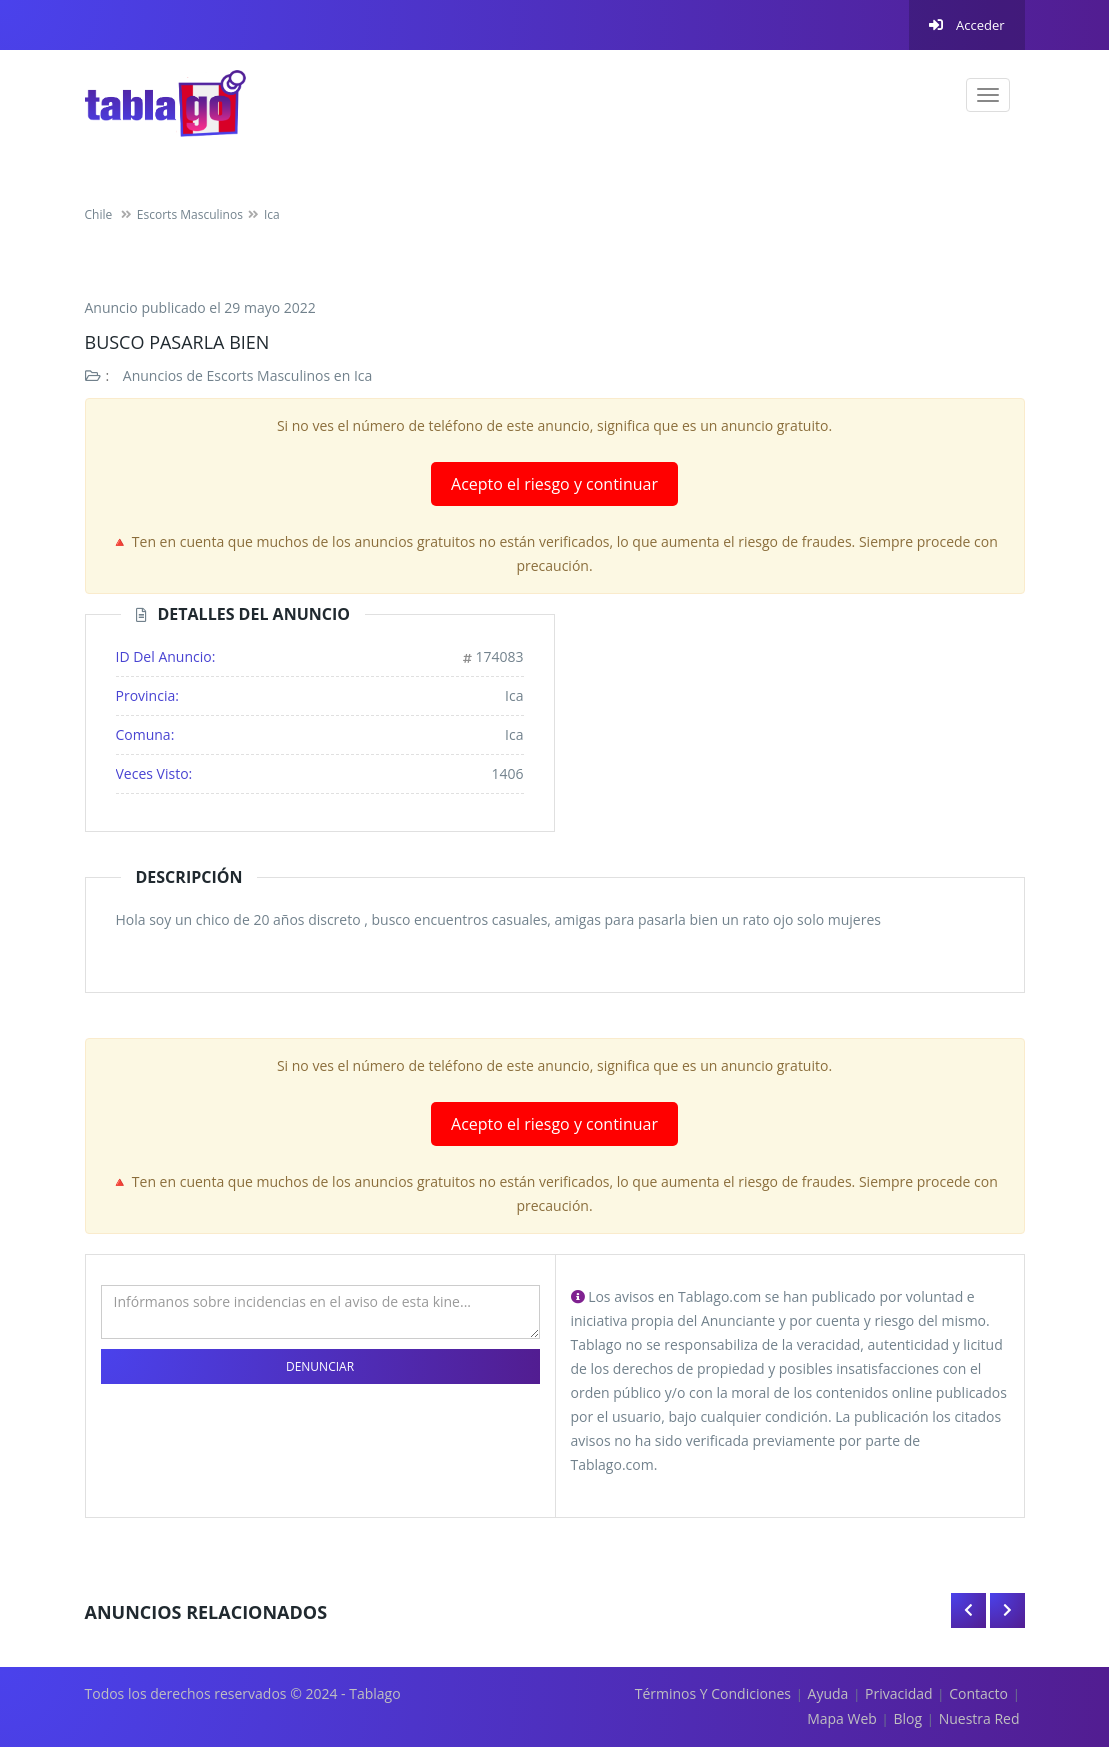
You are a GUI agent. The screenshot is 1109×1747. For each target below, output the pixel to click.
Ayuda (828, 1693)
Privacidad (899, 1693)
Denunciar (320, 1366)
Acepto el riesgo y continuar (554, 484)
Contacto (978, 1693)
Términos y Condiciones (713, 1693)
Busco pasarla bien (177, 342)
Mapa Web (842, 1718)
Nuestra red (979, 1718)
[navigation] (988, 95)
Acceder (967, 25)
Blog (907, 1718)
